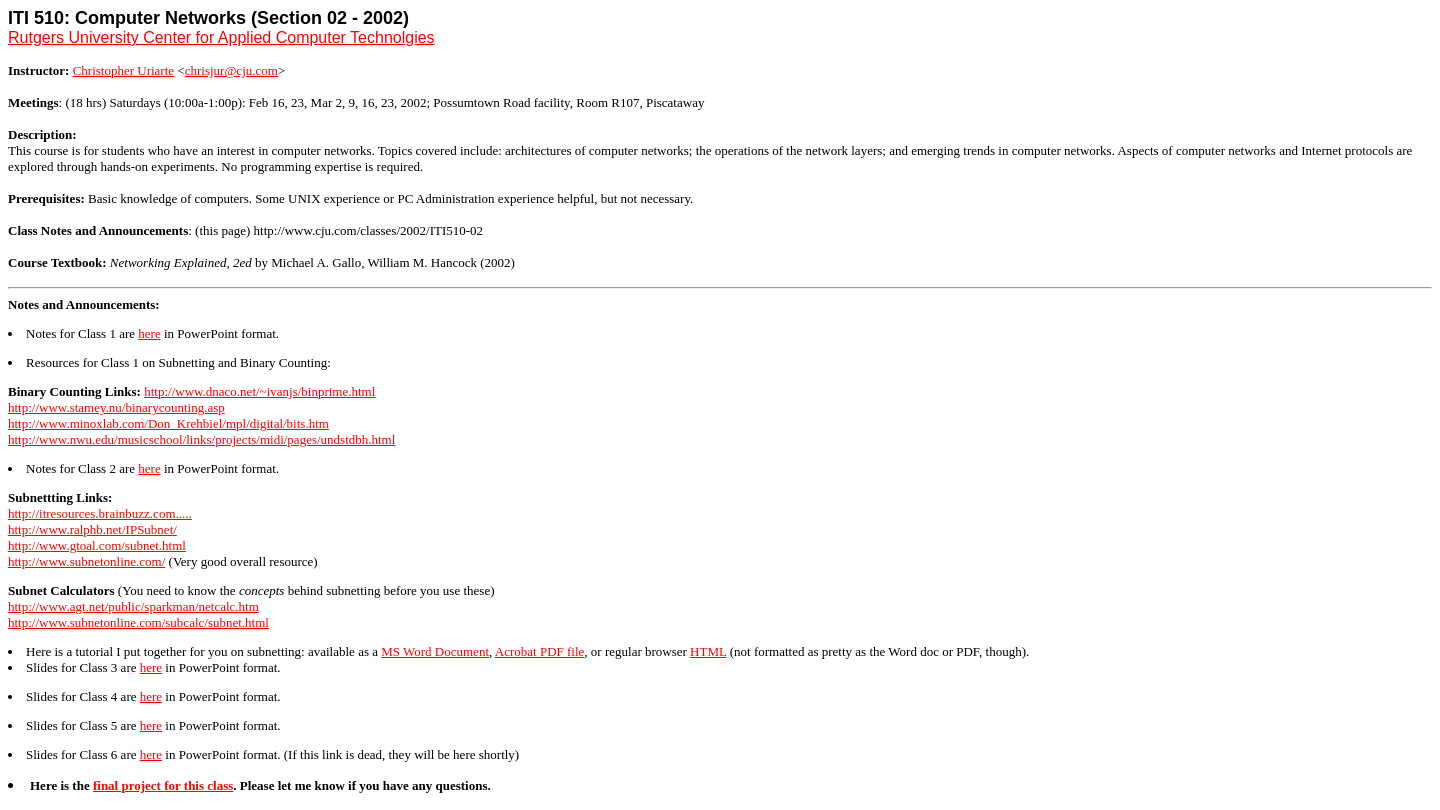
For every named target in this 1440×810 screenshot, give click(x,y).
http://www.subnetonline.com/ (86, 561)
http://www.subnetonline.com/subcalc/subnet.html (138, 622)
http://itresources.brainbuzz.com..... (100, 513)
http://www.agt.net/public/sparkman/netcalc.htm (133, 606)
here (149, 333)
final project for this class (163, 785)
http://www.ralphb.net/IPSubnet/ (92, 529)
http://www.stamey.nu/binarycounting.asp (116, 407)
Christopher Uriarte (123, 70)
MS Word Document (435, 651)
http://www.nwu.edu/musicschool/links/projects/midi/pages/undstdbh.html (201, 439)
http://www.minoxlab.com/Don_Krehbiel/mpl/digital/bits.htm (168, 423)
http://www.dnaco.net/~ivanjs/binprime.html (259, 391)
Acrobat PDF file (540, 651)
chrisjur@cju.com (231, 70)
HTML (708, 651)
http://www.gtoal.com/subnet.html (97, 545)
